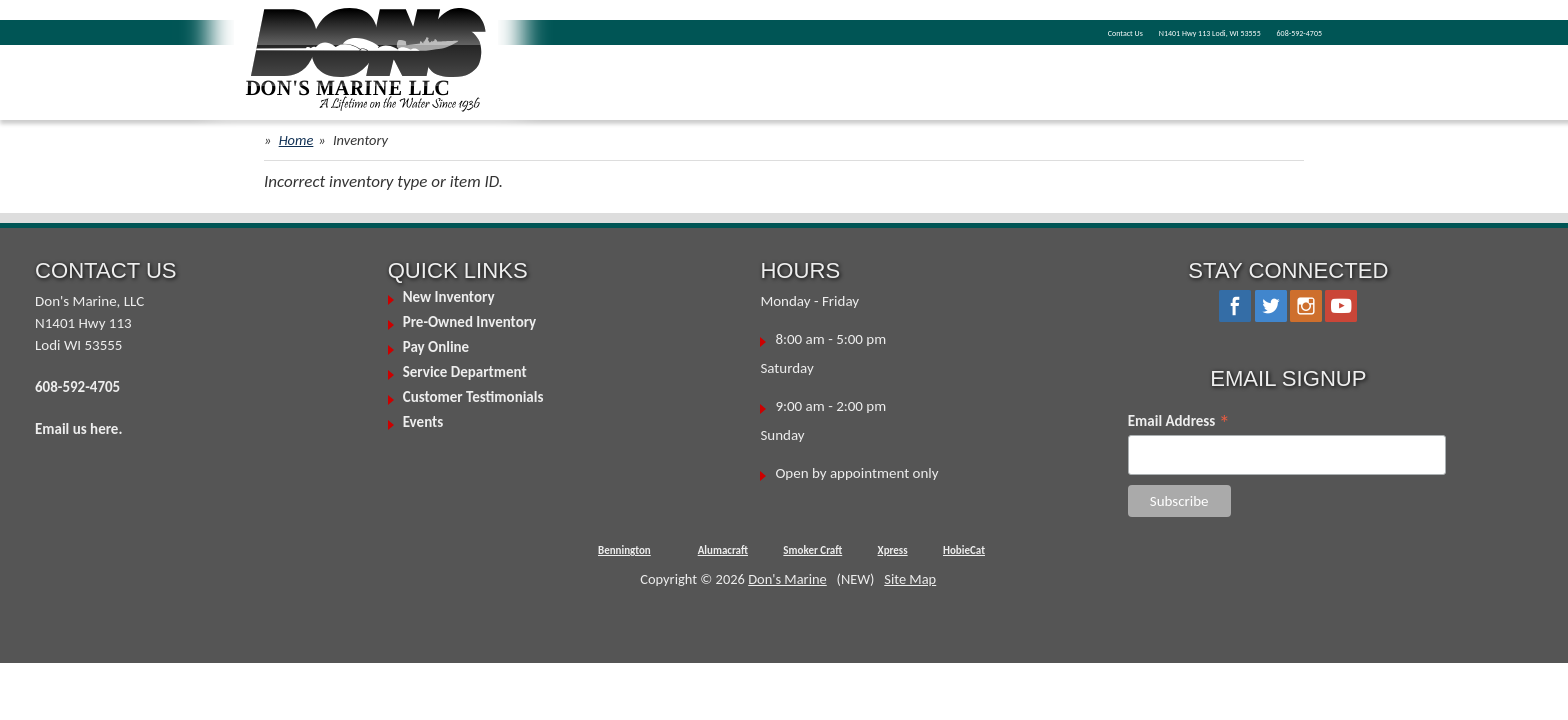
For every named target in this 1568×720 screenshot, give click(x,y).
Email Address (1179, 421)
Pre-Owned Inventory (470, 322)
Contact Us (981, 31)
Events (423, 422)
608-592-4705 (1279, 31)
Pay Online (436, 347)
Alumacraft (723, 550)
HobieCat (964, 550)
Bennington (624, 550)
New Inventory (449, 297)
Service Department (465, 372)
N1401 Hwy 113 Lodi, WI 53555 (1125, 31)
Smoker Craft (812, 550)
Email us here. (78, 429)
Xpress (893, 550)
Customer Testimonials (473, 397)
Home (296, 140)
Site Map (910, 579)
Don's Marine (787, 579)
